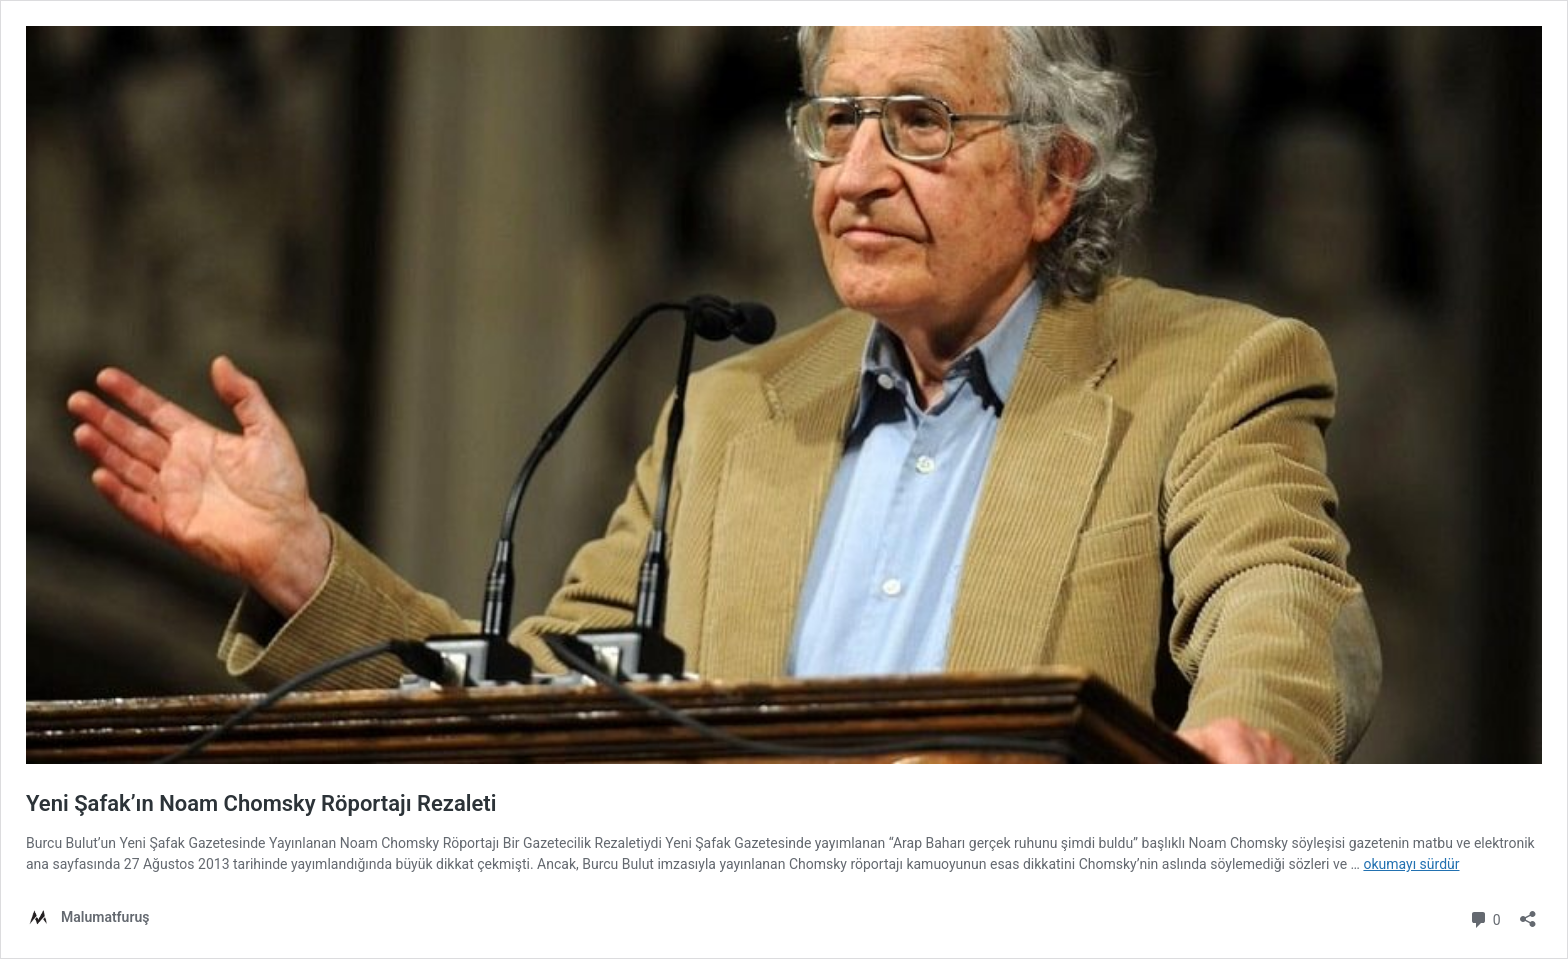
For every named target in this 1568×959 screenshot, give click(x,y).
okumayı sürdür (1411, 864)
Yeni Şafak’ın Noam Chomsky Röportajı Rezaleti (261, 803)
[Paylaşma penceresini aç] (1528, 912)
